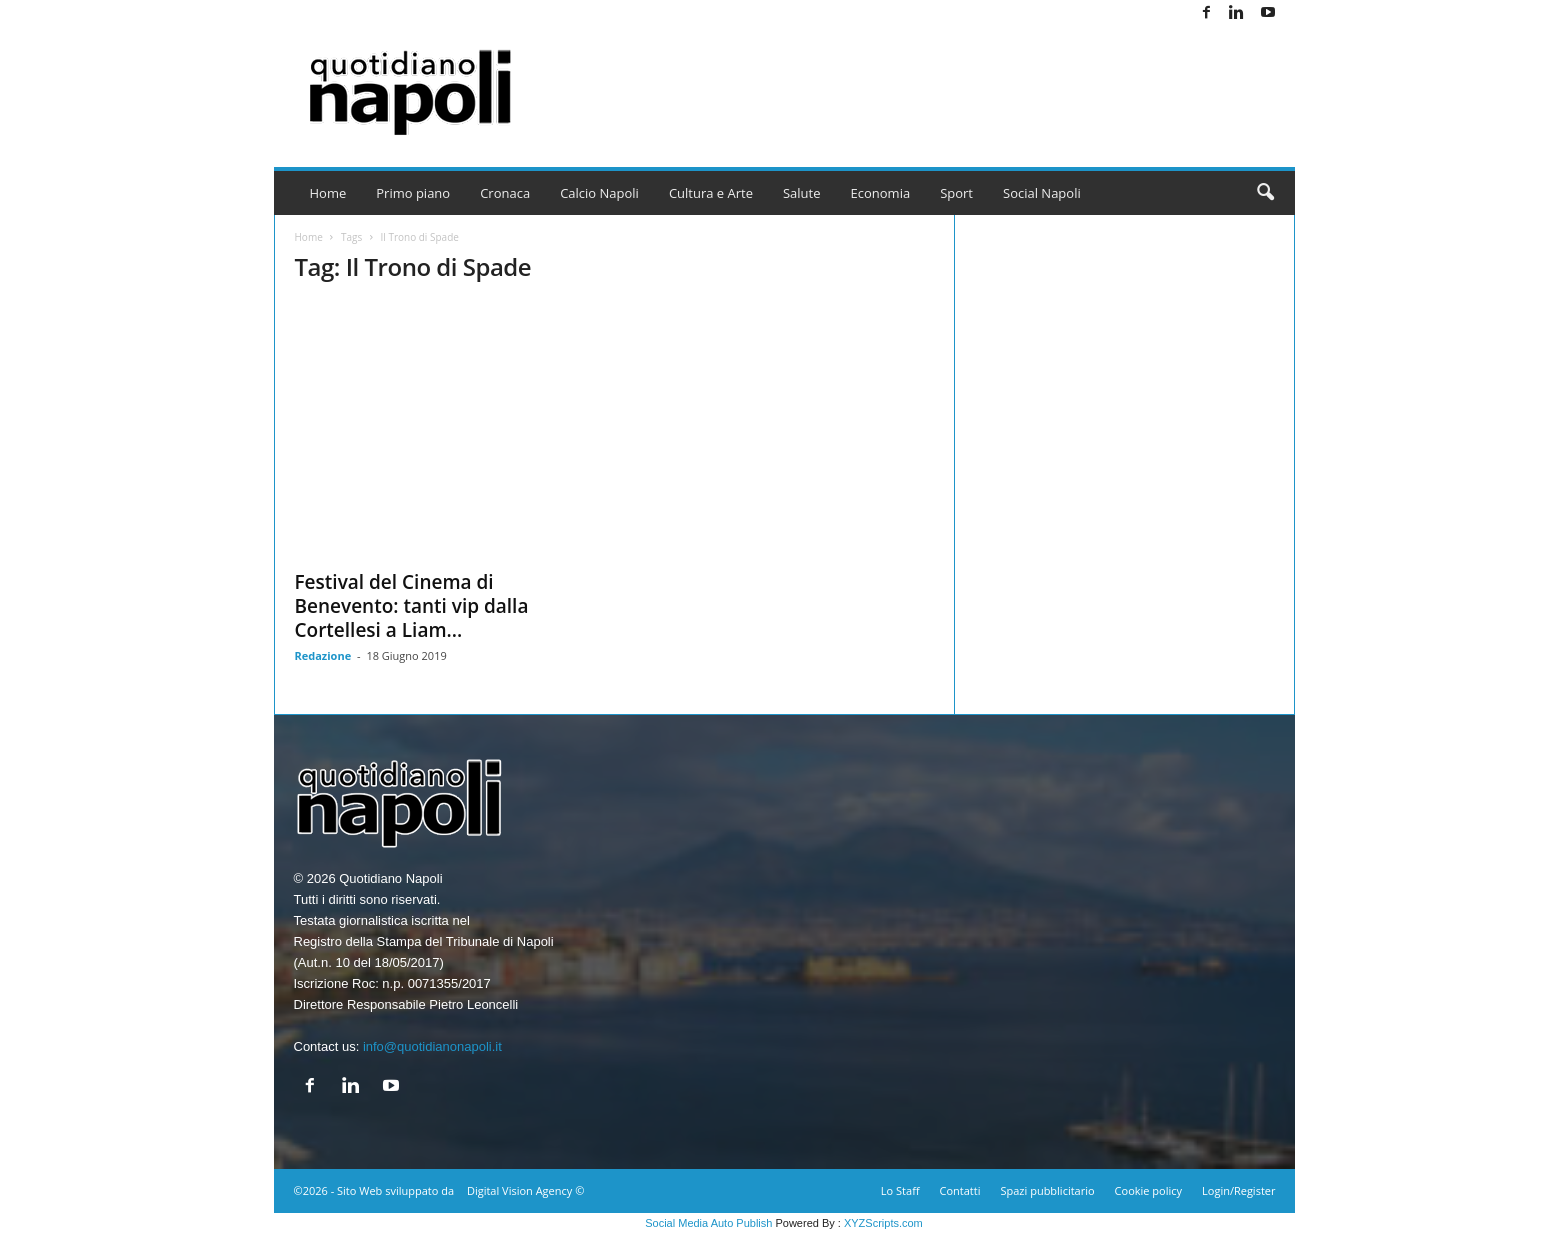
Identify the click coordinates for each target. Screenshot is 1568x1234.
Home (328, 193)
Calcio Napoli (599, 193)
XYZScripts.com (883, 1223)
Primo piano (413, 193)
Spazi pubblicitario (1047, 1190)
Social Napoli (1042, 193)
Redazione (323, 655)
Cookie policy (1148, 1190)
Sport (956, 193)
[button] (1265, 193)
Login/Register (1238, 1190)
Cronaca (505, 193)
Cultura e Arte (711, 193)
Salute (802, 193)
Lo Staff (900, 1190)
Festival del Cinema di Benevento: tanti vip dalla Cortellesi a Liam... (412, 606)
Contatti (960, 1190)
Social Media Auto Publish (708, 1223)
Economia (881, 193)
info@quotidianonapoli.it (432, 1046)
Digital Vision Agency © (525, 1190)
